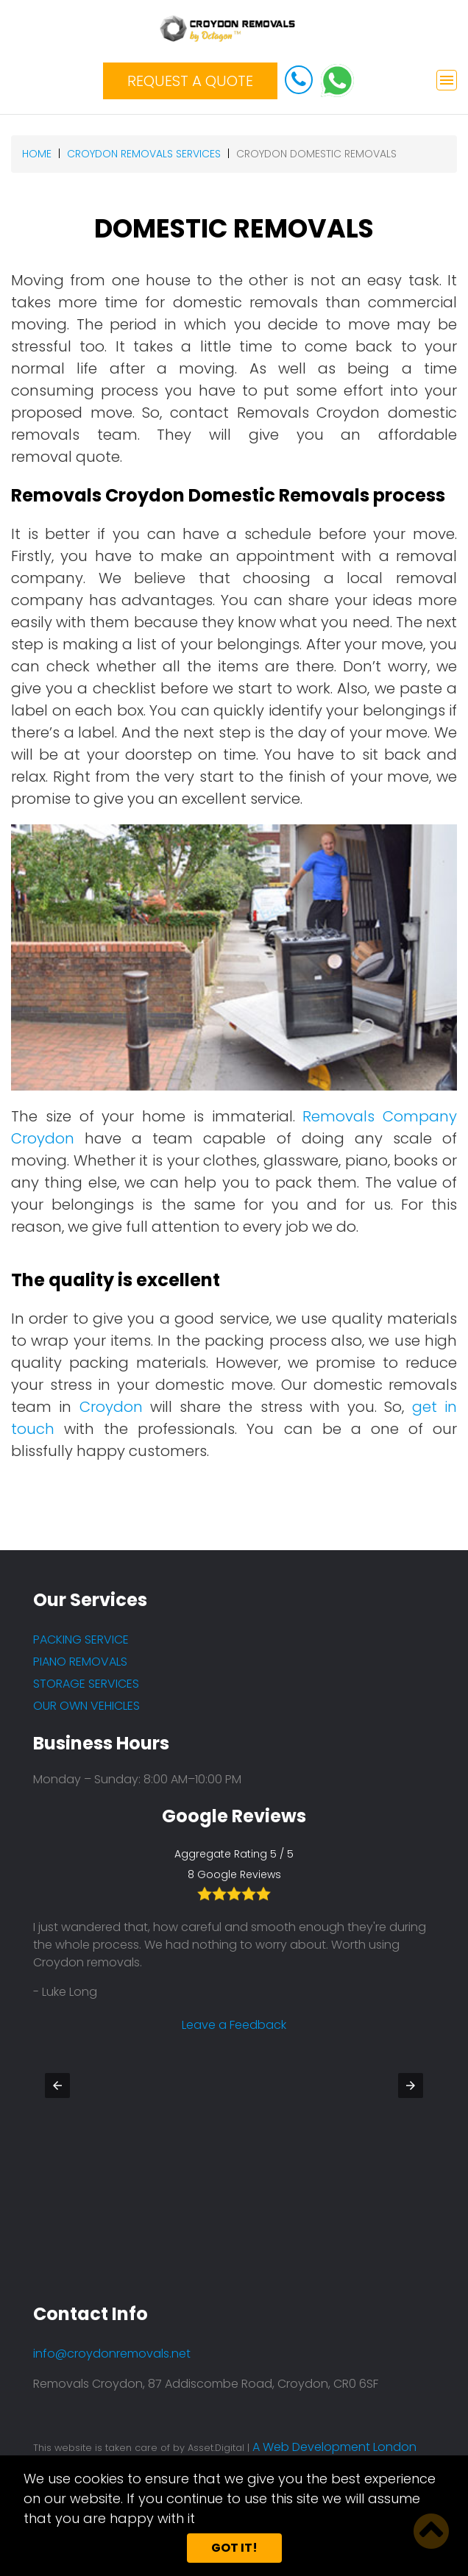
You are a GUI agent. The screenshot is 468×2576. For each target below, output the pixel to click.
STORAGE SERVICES (86, 1683)
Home (37, 153)
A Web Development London (334, 2446)
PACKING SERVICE (81, 1639)
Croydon (111, 1406)
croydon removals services (144, 153)
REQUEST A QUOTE (190, 81)
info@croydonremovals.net (112, 2353)
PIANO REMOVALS (80, 1661)
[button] (57, 2085)
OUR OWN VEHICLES (86, 1705)
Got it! (234, 2547)
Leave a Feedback (234, 2007)
